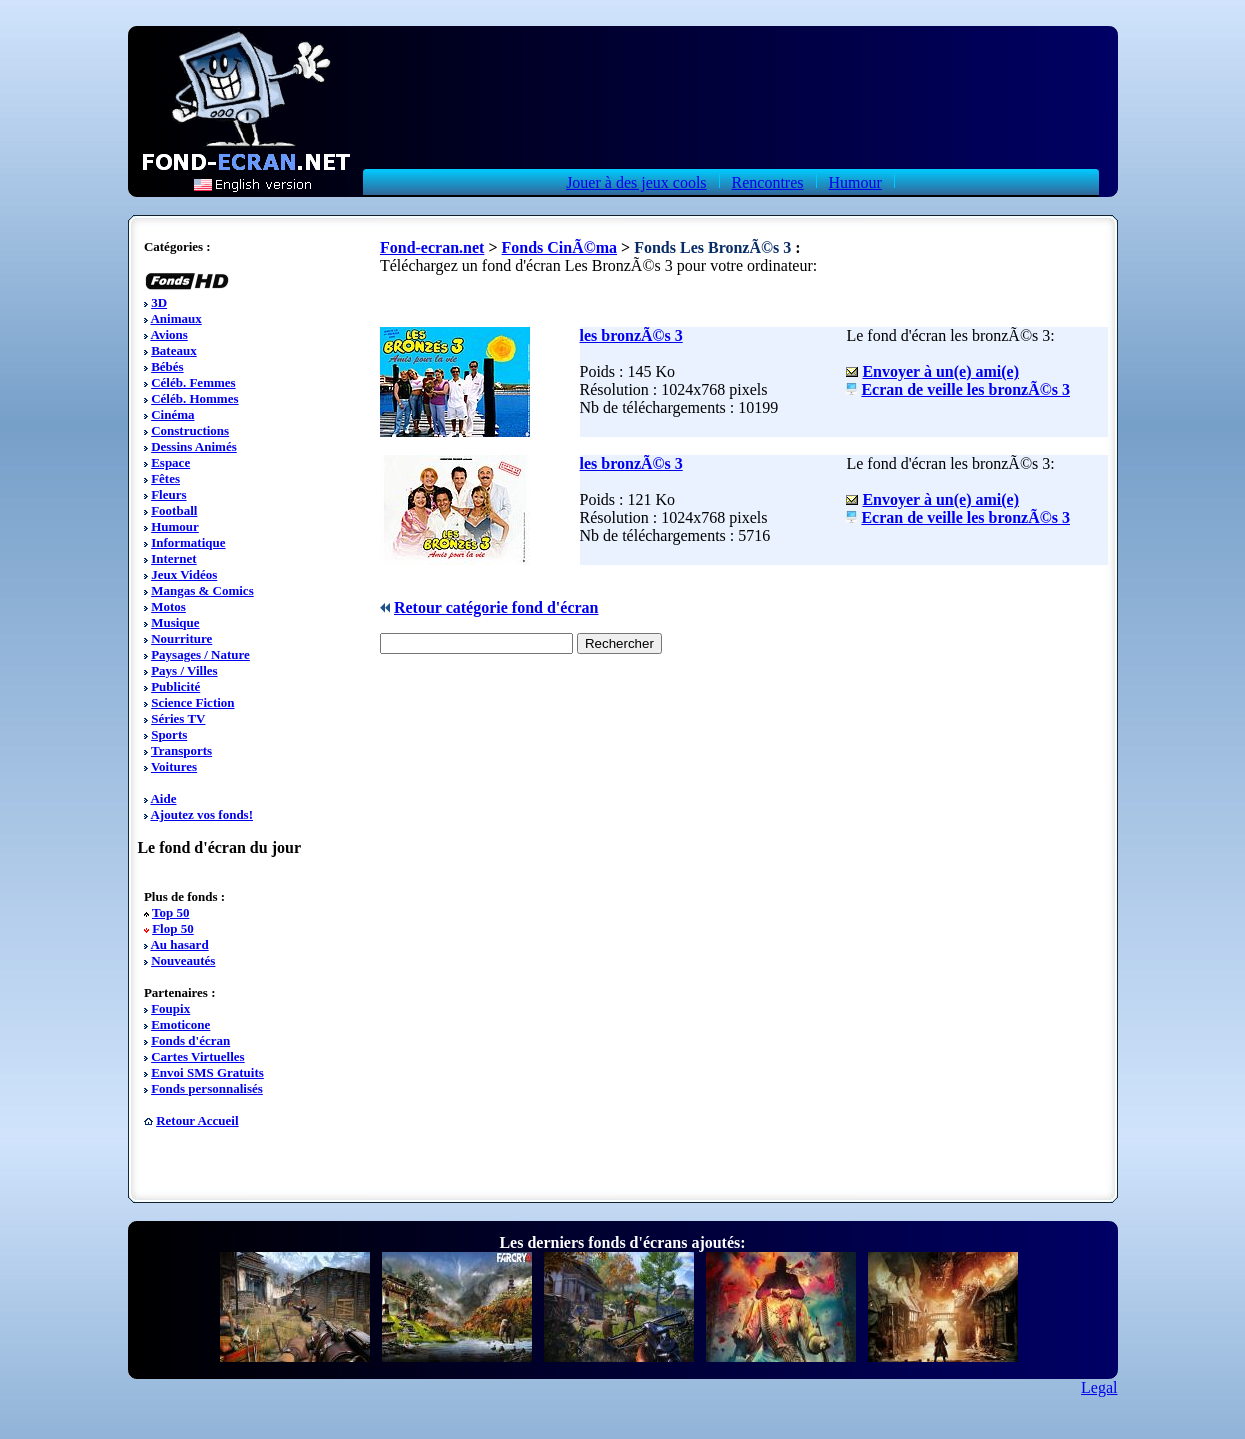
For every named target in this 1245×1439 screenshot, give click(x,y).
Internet (174, 558)
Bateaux (174, 350)
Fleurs (168, 494)
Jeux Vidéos (184, 574)
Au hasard (179, 944)
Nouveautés (183, 960)
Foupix (170, 1008)
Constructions (190, 430)
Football (174, 510)
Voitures (174, 766)
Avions (168, 334)
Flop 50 (173, 928)
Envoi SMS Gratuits (207, 1072)
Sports (169, 734)
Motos (168, 606)
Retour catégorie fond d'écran (496, 607)
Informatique (188, 542)
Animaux (175, 318)
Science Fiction (192, 702)
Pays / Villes (184, 670)
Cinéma (172, 414)
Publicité (175, 686)
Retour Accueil (197, 1120)
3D (159, 302)
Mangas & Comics (202, 590)
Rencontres (768, 182)
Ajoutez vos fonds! (201, 814)
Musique (175, 622)
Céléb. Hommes (194, 398)
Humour (855, 182)
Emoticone (180, 1024)
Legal (1099, 1387)
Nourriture (181, 638)
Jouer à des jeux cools (636, 182)
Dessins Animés (194, 446)
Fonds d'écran (190, 1040)
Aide (163, 798)
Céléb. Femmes (193, 382)
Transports (181, 750)
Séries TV (178, 718)
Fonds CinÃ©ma (560, 247)
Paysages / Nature (200, 654)
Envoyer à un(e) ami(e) (940, 371)
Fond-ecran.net (432, 247)
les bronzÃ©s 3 (631, 335)
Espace (170, 462)
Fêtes (165, 478)
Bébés (167, 366)
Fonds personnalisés (207, 1088)
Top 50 (170, 912)
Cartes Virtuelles (198, 1056)
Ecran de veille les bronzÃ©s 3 (965, 389)
